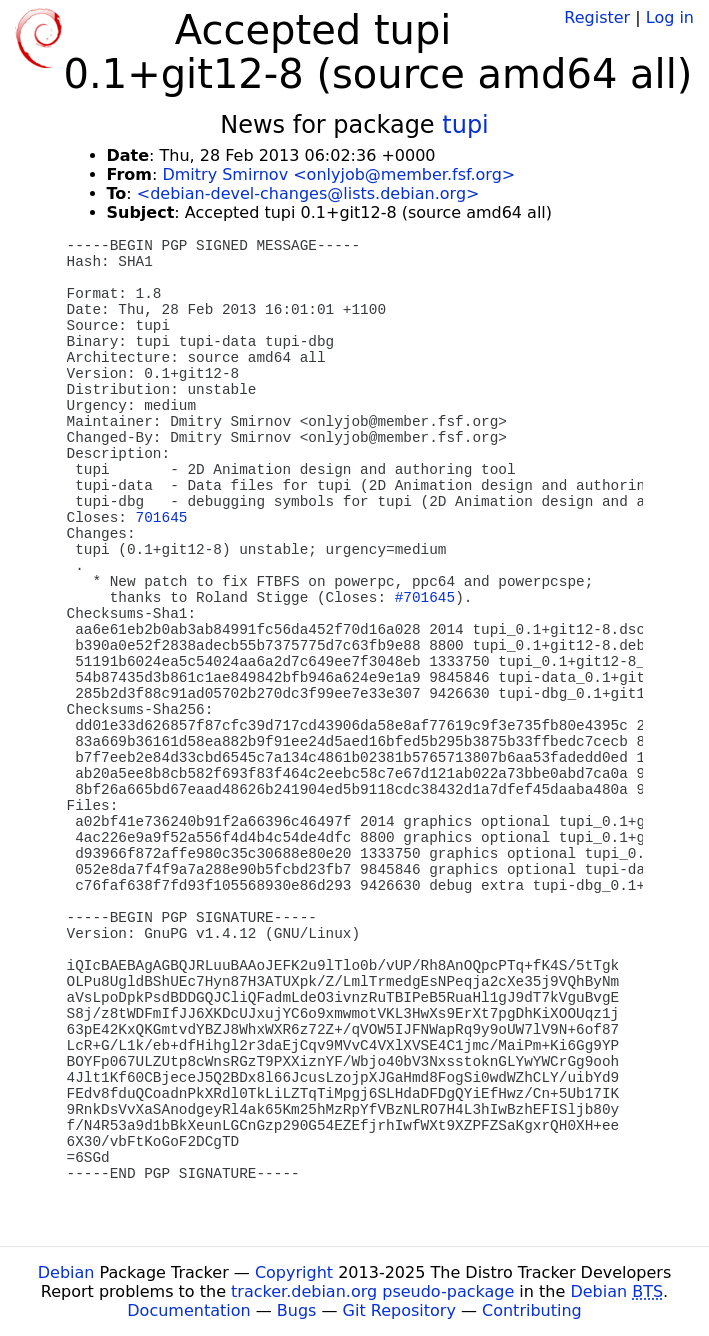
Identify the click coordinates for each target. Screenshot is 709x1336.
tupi (465, 125)
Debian (66, 1272)
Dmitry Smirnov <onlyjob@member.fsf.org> (338, 174)
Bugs (297, 1310)
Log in (670, 17)
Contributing (532, 1310)
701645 (162, 518)
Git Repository (399, 1310)
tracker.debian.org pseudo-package (372, 1291)
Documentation (188, 1310)
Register (597, 17)
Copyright (294, 1272)
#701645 (425, 598)
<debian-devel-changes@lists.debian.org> (308, 193)
